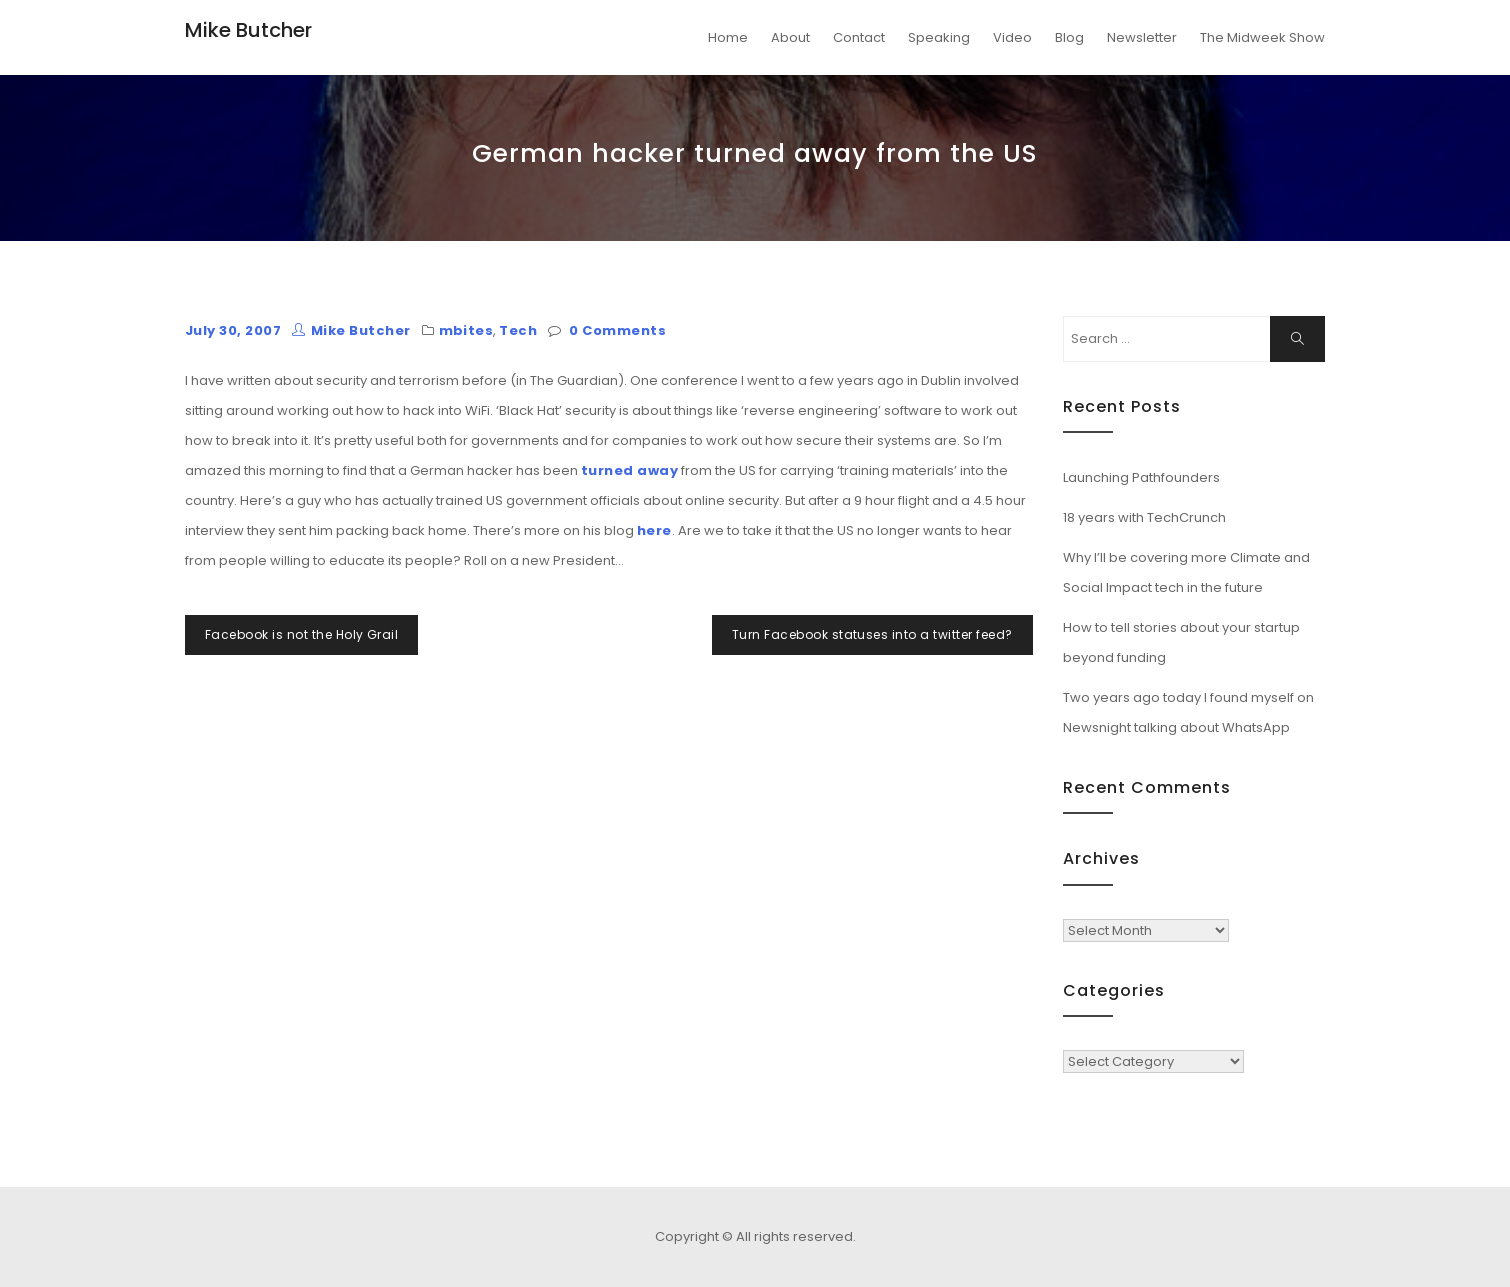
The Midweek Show (1262, 37)
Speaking (939, 37)
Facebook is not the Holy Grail (301, 634)
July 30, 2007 (233, 330)
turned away (629, 470)
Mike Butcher (248, 30)
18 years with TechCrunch (1144, 517)
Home (728, 37)
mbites (466, 330)
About (790, 37)
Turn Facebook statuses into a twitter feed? (872, 634)
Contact (859, 37)
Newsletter (1142, 37)
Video (1012, 37)
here (654, 530)
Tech (518, 330)
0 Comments (617, 330)
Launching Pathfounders (1141, 477)
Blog (1069, 37)
